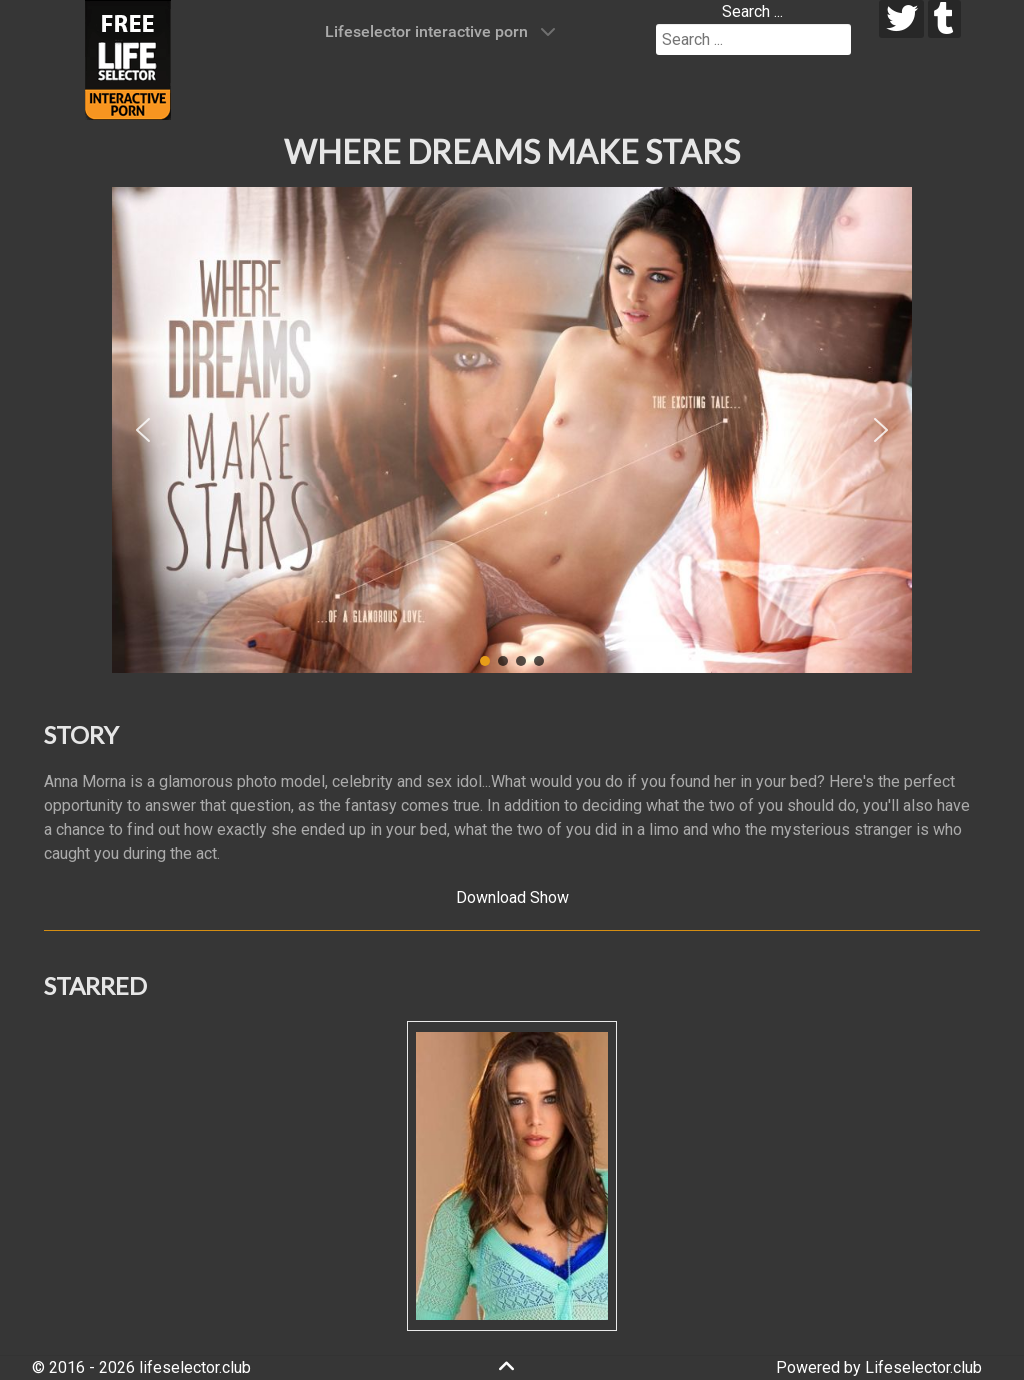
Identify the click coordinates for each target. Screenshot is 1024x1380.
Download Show (512, 897)
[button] (143, 430)
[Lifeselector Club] (128, 58)
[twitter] (901, 19)
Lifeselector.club (923, 1367)
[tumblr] (944, 19)
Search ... (752, 11)
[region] (512, 430)
